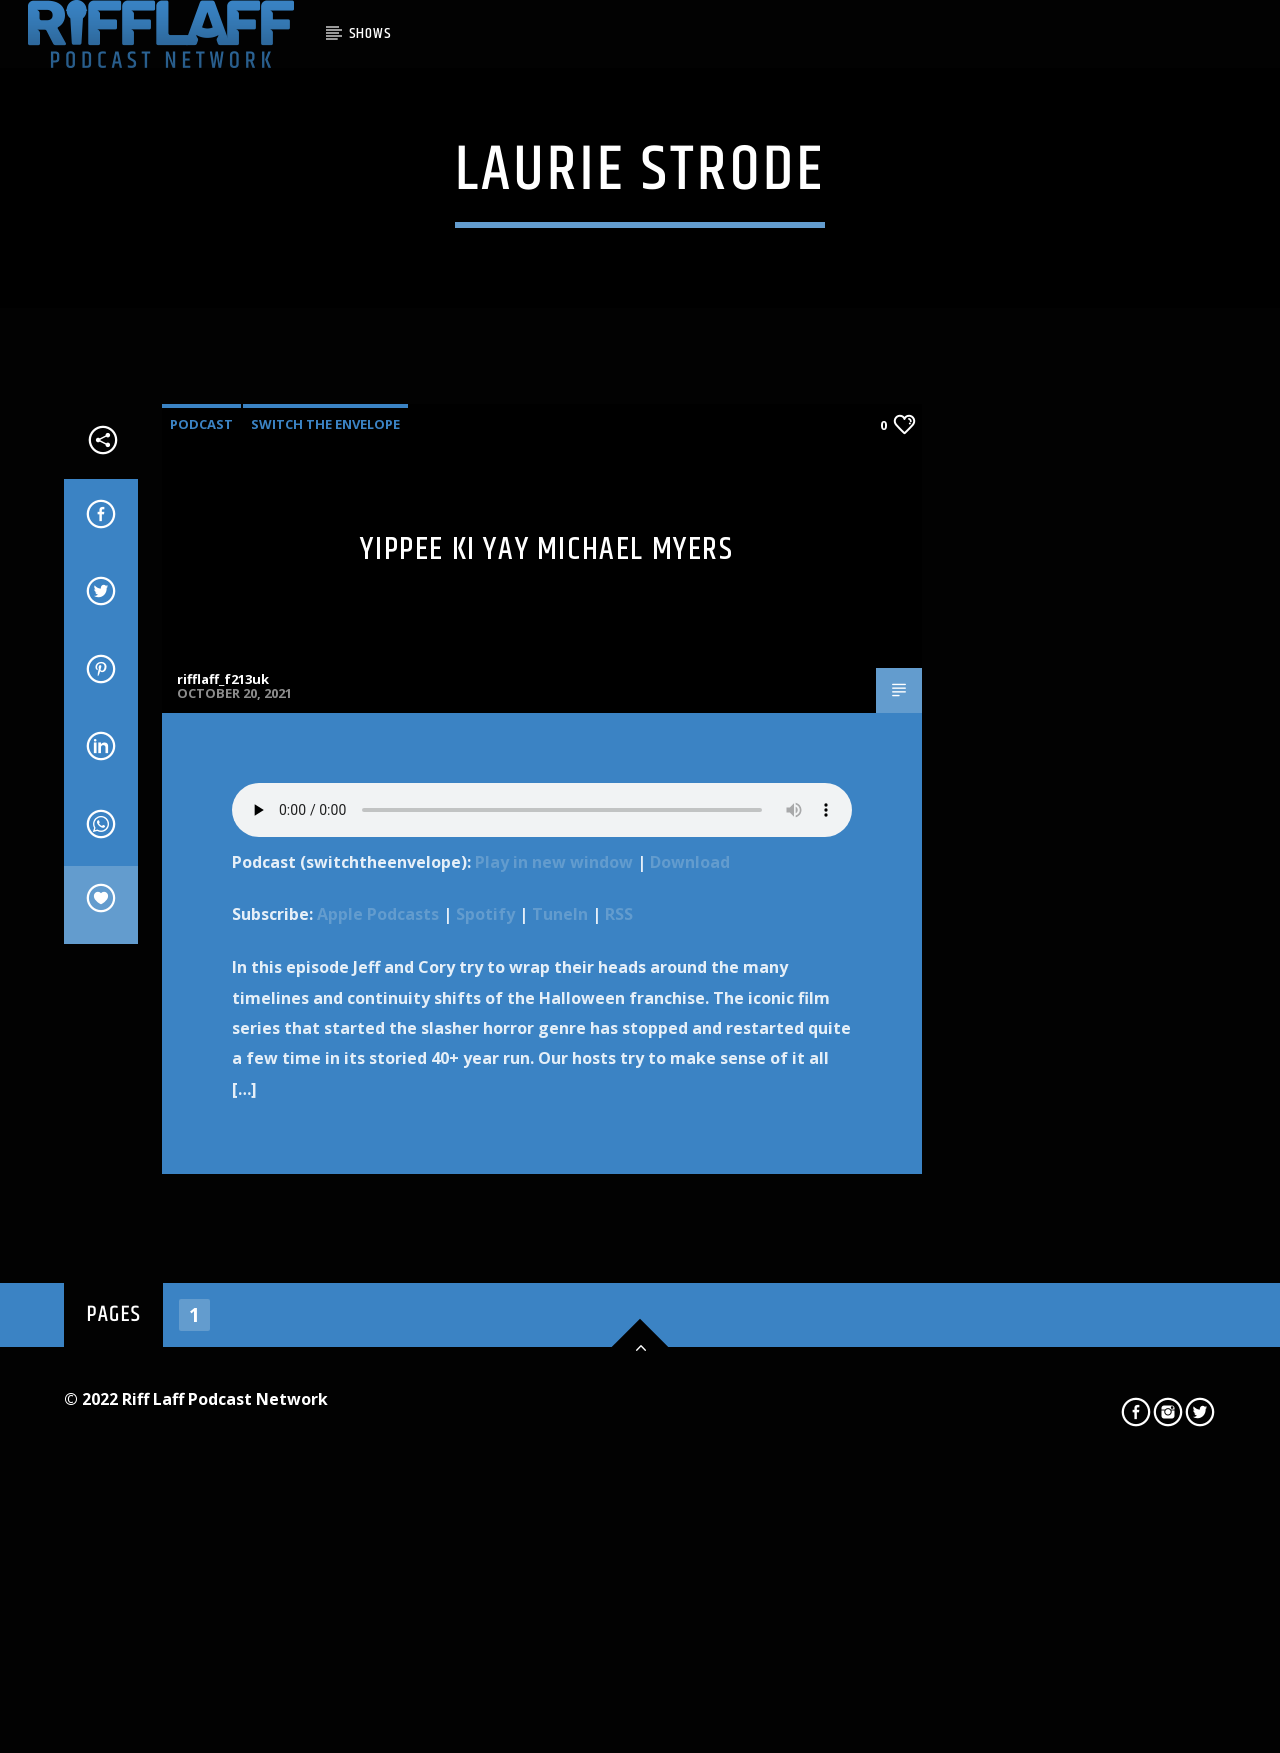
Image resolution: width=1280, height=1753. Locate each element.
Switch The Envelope (325, 925)
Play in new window (554, 1363)
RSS (619, 1416)
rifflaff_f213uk (223, 1181)
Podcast (201, 925)
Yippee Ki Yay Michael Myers (546, 1050)
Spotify (485, 1416)
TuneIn (560, 1416)
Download (690, 1363)
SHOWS (370, 33)
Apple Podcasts (378, 1416)
